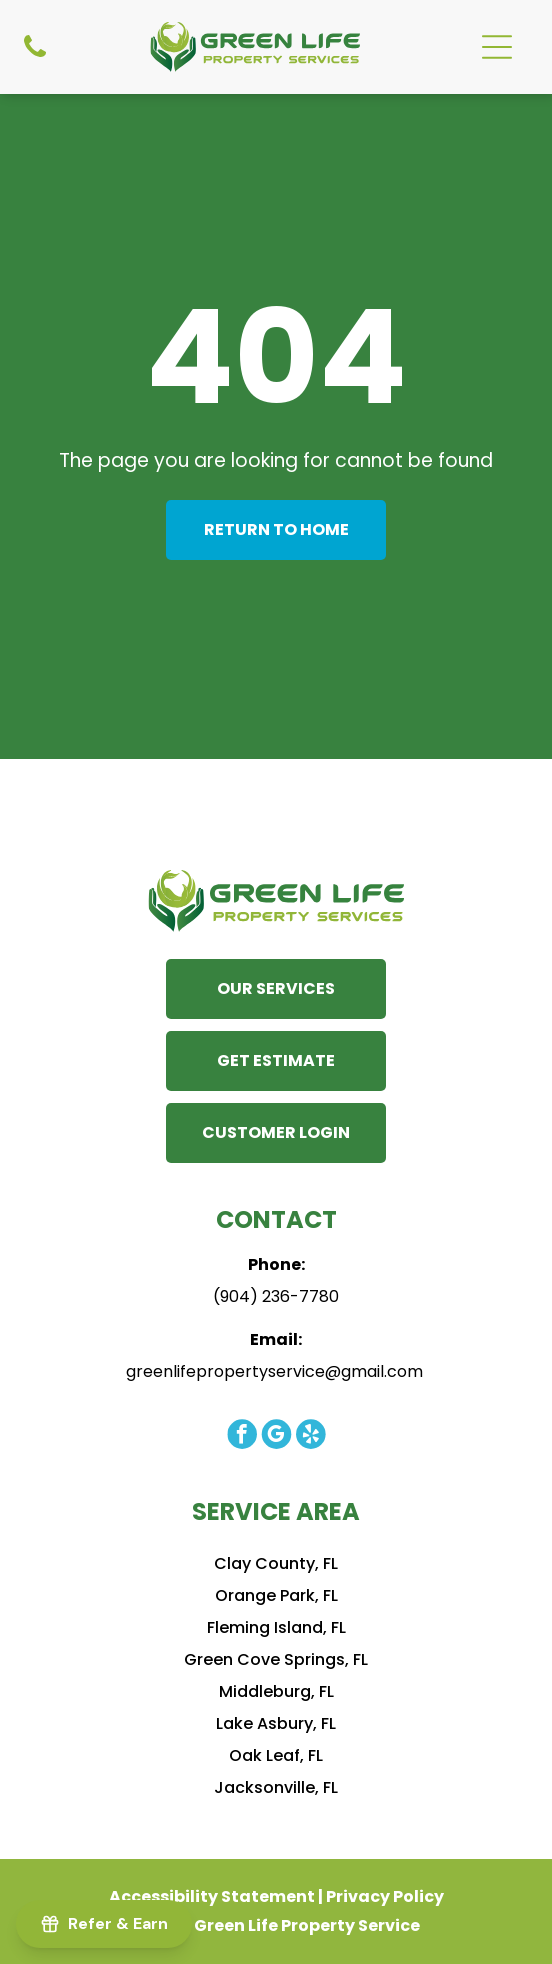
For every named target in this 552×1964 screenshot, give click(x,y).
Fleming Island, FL (276, 1627)
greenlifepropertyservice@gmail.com (274, 1371)
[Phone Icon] (35, 47)
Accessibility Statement (212, 1896)
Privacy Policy (385, 1896)
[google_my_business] (275, 1436)
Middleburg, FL (276, 1691)
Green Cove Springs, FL (276, 1659)
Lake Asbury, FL (276, 1723)
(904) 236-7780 (276, 1296)
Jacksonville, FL (276, 1787)
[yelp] (309, 1436)
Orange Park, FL (276, 1595)
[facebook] (241, 1436)
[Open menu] (497, 47)
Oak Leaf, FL (276, 1755)
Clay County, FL (276, 1563)
